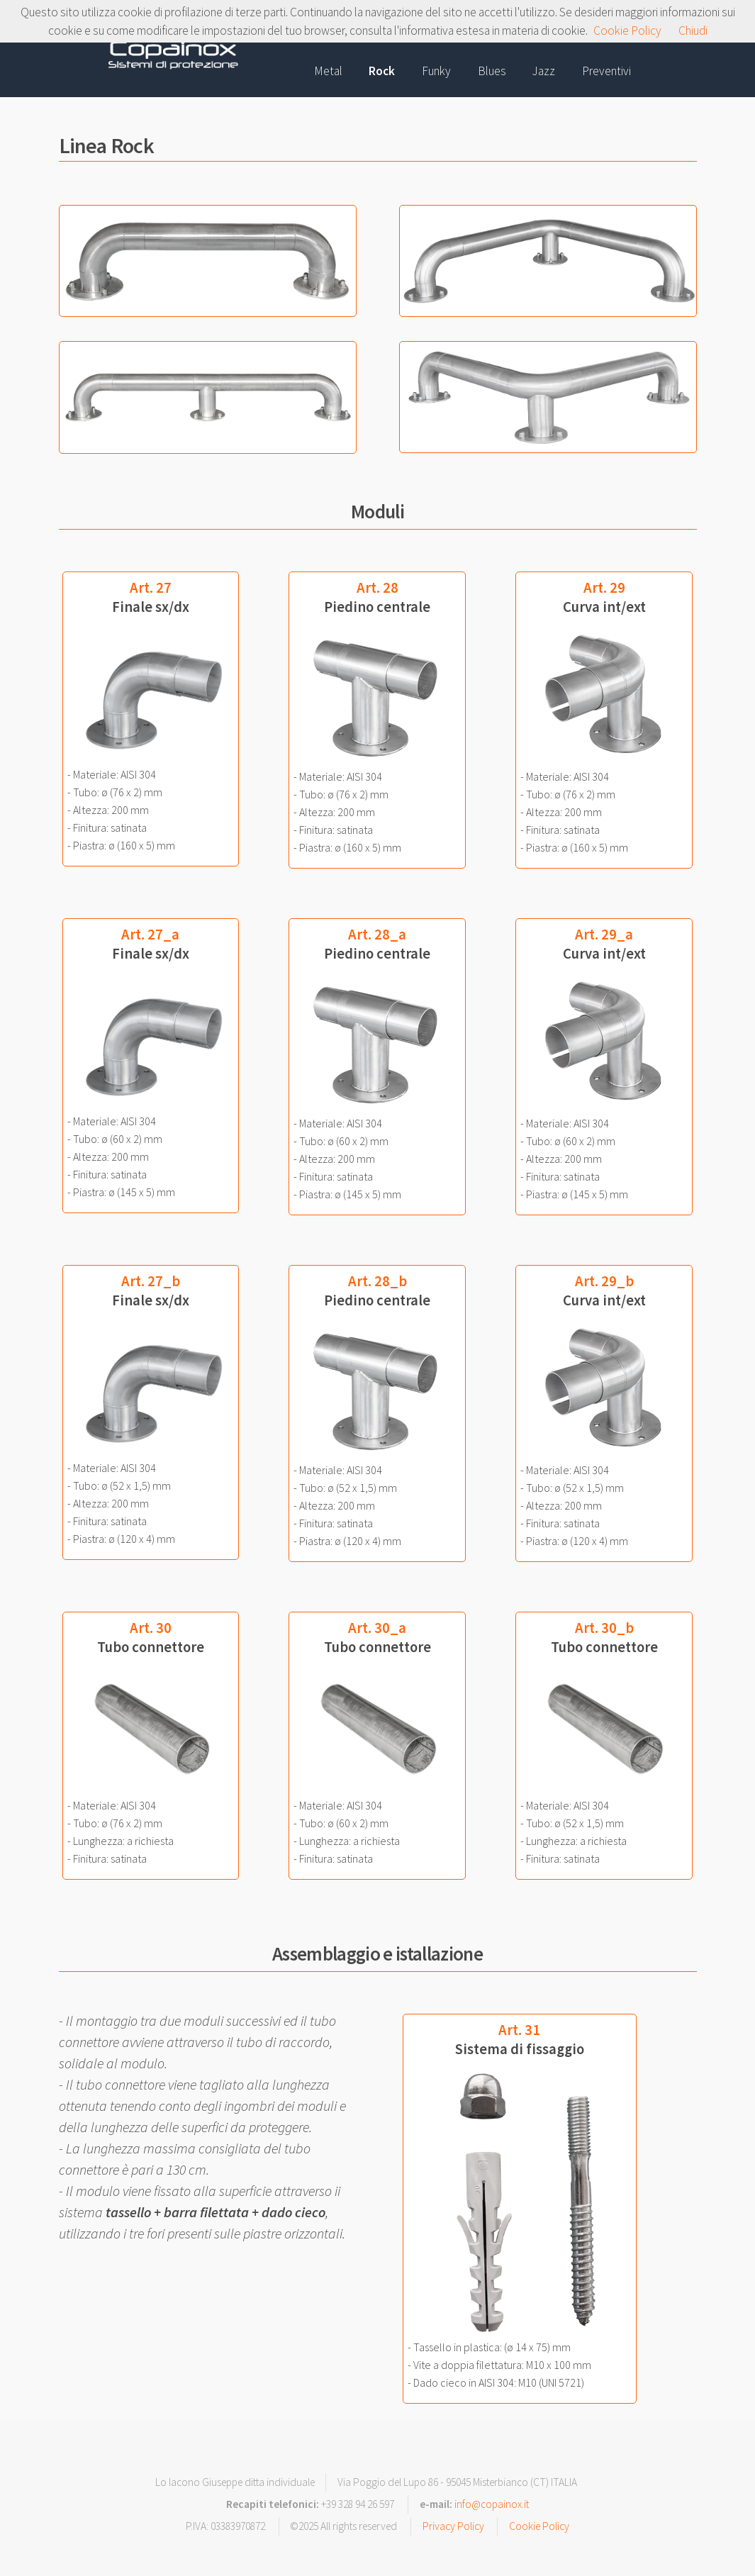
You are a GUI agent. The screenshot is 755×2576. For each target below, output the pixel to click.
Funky (436, 71)
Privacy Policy (453, 2526)
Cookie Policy (539, 2526)
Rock (382, 71)
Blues (492, 71)
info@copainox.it (491, 2504)
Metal (328, 71)
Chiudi (693, 30)
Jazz (543, 71)
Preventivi (606, 71)
